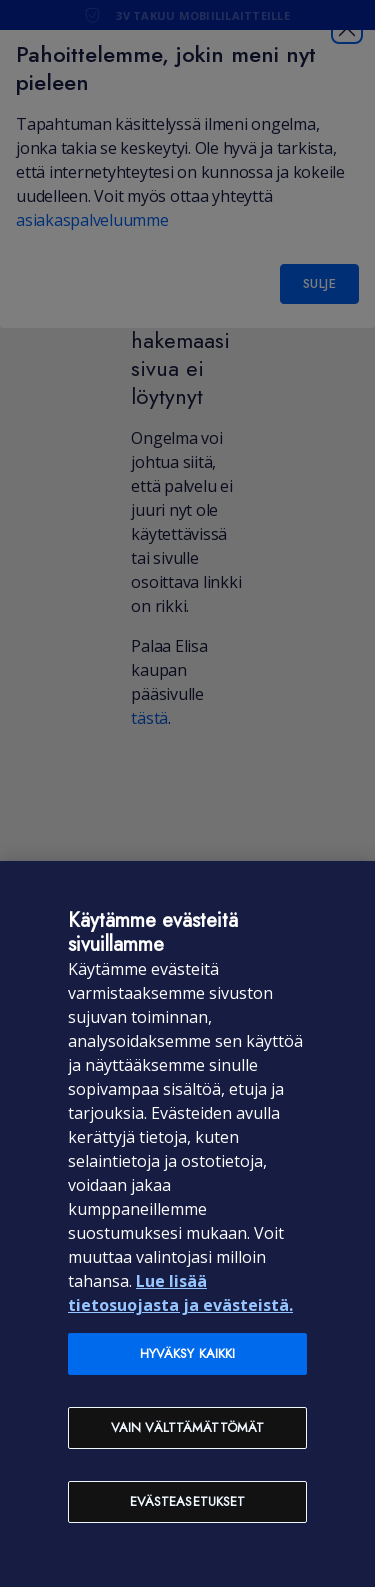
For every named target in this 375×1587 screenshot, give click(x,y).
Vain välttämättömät (187, 1427)
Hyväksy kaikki (188, 1353)
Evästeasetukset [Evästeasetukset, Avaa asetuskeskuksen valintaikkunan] (188, 1501)
